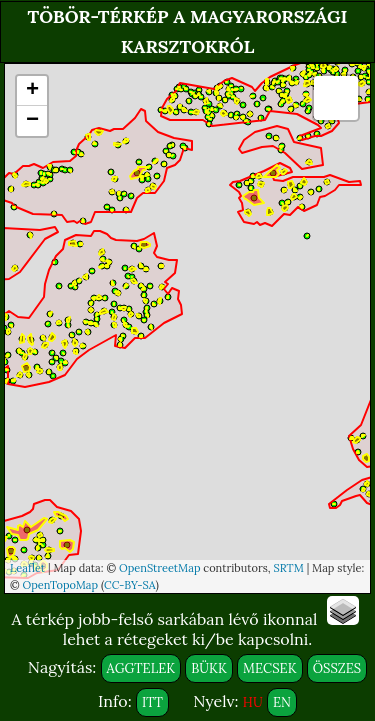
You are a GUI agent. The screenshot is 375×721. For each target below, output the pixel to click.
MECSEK (269, 668)
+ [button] (32, 91)
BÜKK (209, 668)
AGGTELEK (141, 668)
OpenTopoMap (61, 585)
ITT (152, 702)
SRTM (288, 568)
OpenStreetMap (159, 568)
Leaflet (27, 568)
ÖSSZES (337, 668)
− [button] (32, 121)
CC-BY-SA (130, 585)
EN (282, 702)
